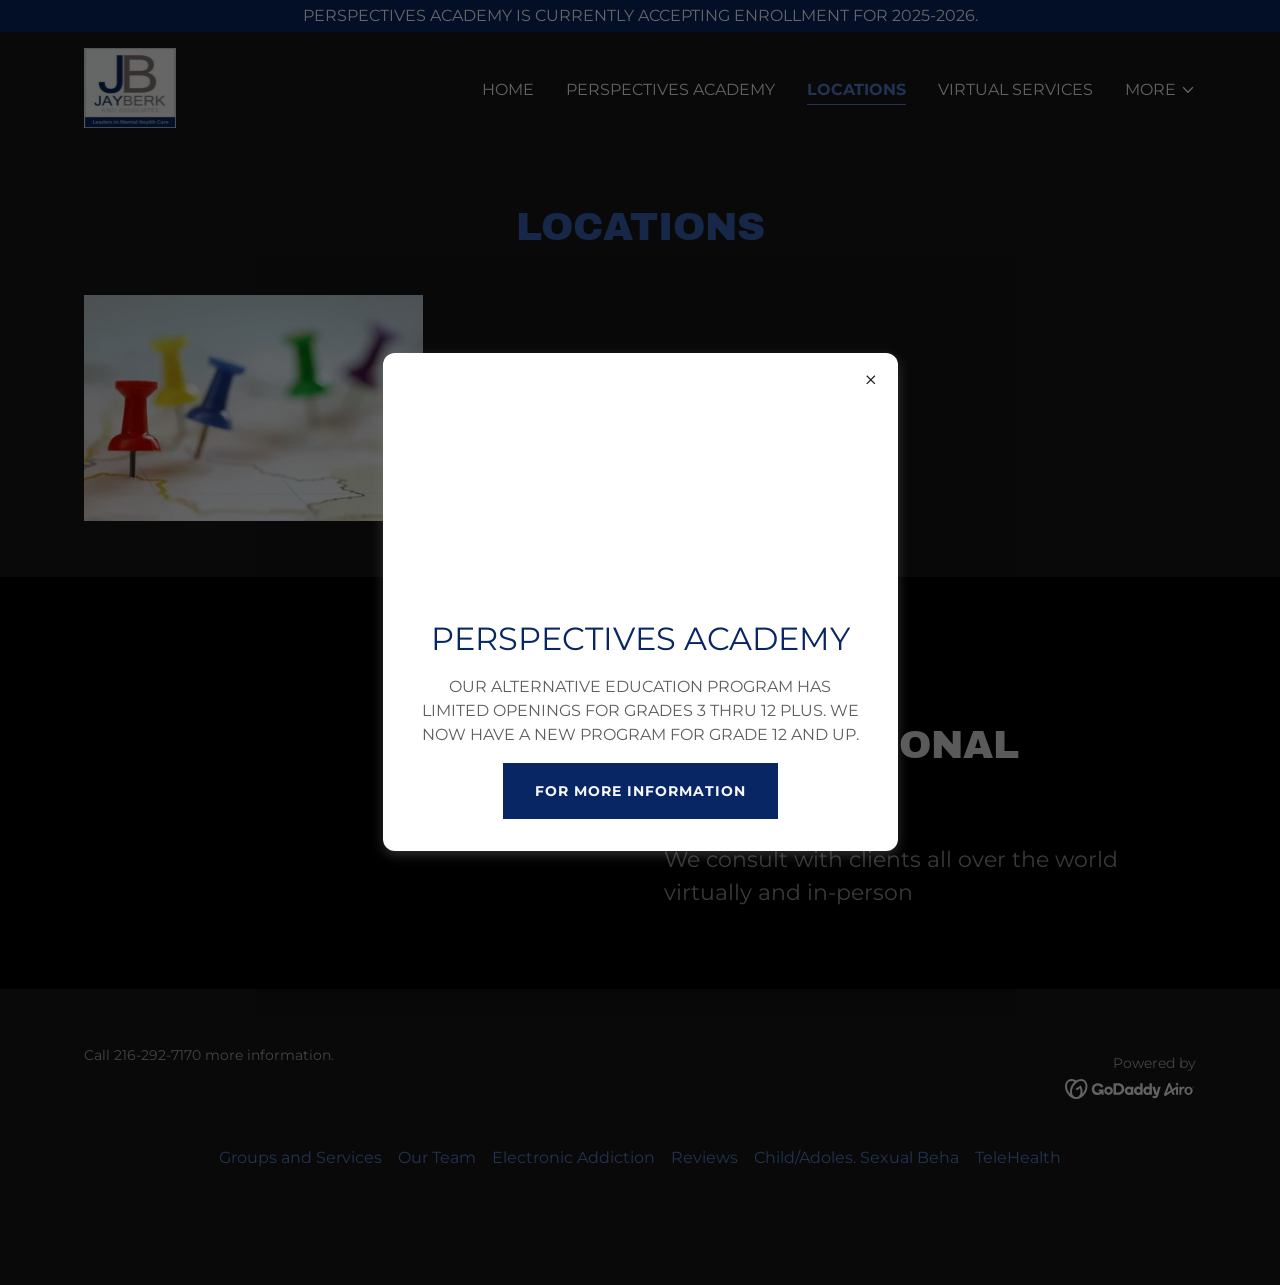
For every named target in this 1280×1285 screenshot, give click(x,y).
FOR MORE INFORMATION (640, 791)
